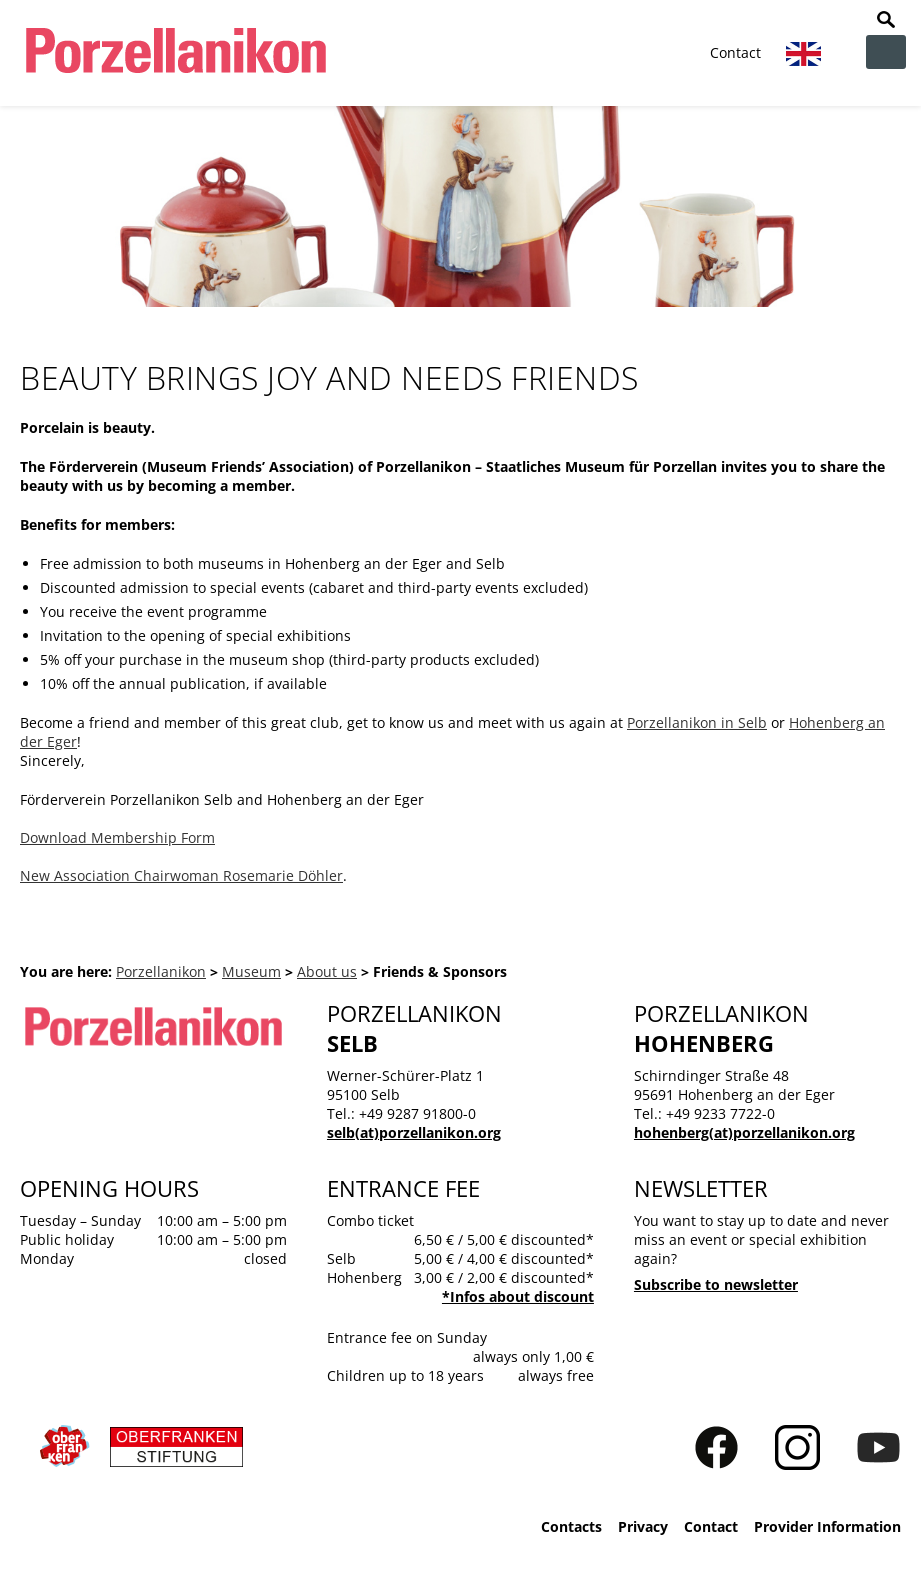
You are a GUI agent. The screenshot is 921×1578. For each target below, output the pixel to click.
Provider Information (827, 1526)
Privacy (643, 1526)
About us (327, 971)
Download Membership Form (117, 837)
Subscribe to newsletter (716, 1284)
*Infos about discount (518, 1296)
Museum (251, 971)
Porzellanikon (161, 971)
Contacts (571, 1526)
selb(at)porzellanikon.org (414, 1132)
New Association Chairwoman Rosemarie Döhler (181, 875)
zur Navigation (886, 52)
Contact (735, 52)
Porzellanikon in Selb (697, 722)
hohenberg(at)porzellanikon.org (744, 1132)
